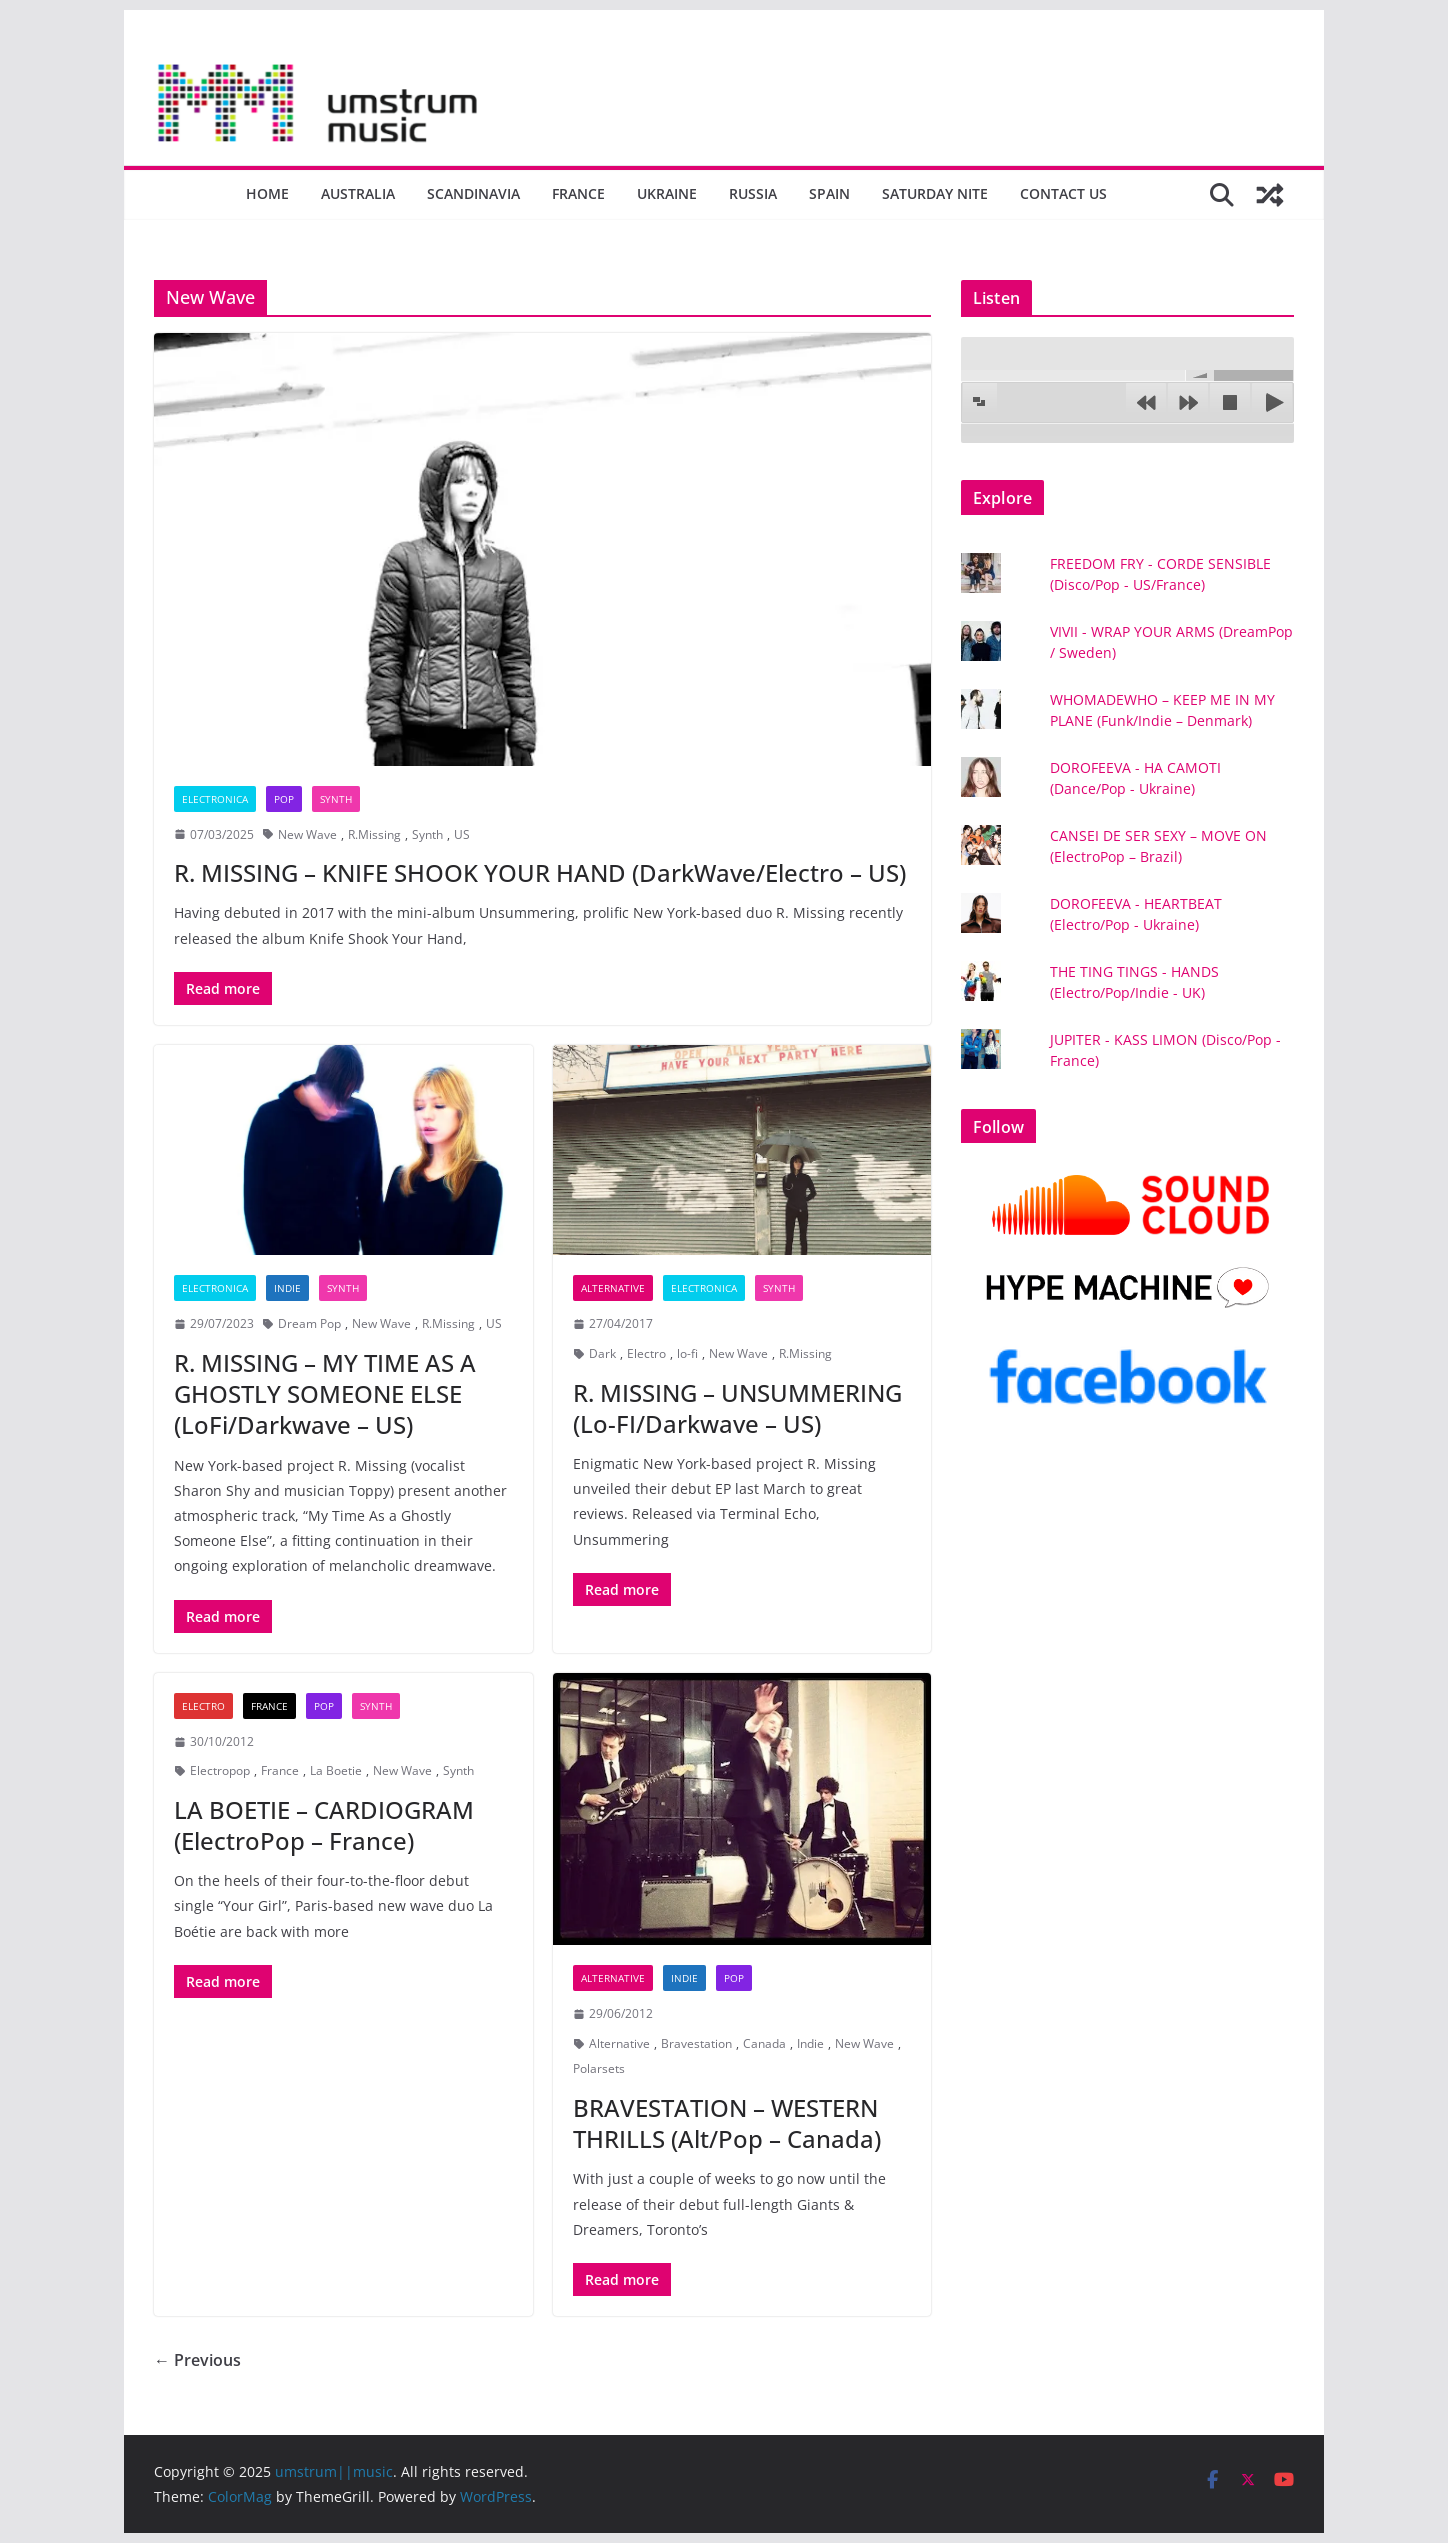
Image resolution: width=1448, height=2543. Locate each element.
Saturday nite (935, 193)
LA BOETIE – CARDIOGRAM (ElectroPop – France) (324, 1825)
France (578, 193)
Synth (336, 799)
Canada (764, 2043)
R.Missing (374, 834)
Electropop (220, 1770)
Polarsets (599, 2068)
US (462, 834)
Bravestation (696, 2043)
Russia (753, 193)
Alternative (613, 1288)
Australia (358, 193)
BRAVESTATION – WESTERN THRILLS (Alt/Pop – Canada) (727, 2123)
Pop (284, 799)
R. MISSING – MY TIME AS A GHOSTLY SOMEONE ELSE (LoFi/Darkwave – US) (325, 1393)
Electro (646, 1353)
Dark (602, 1353)
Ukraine (667, 193)
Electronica (215, 799)
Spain (829, 193)
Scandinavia (473, 193)
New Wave (307, 834)
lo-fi (687, 1353)
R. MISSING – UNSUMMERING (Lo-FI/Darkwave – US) (737, 1408)
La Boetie (336, 1770)
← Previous (197, 2360)
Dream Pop (309, 1323)
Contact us (1063, 193)
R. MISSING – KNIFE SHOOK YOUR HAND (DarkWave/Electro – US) (540, 872)
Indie (287, 1288)
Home (267, 193)
